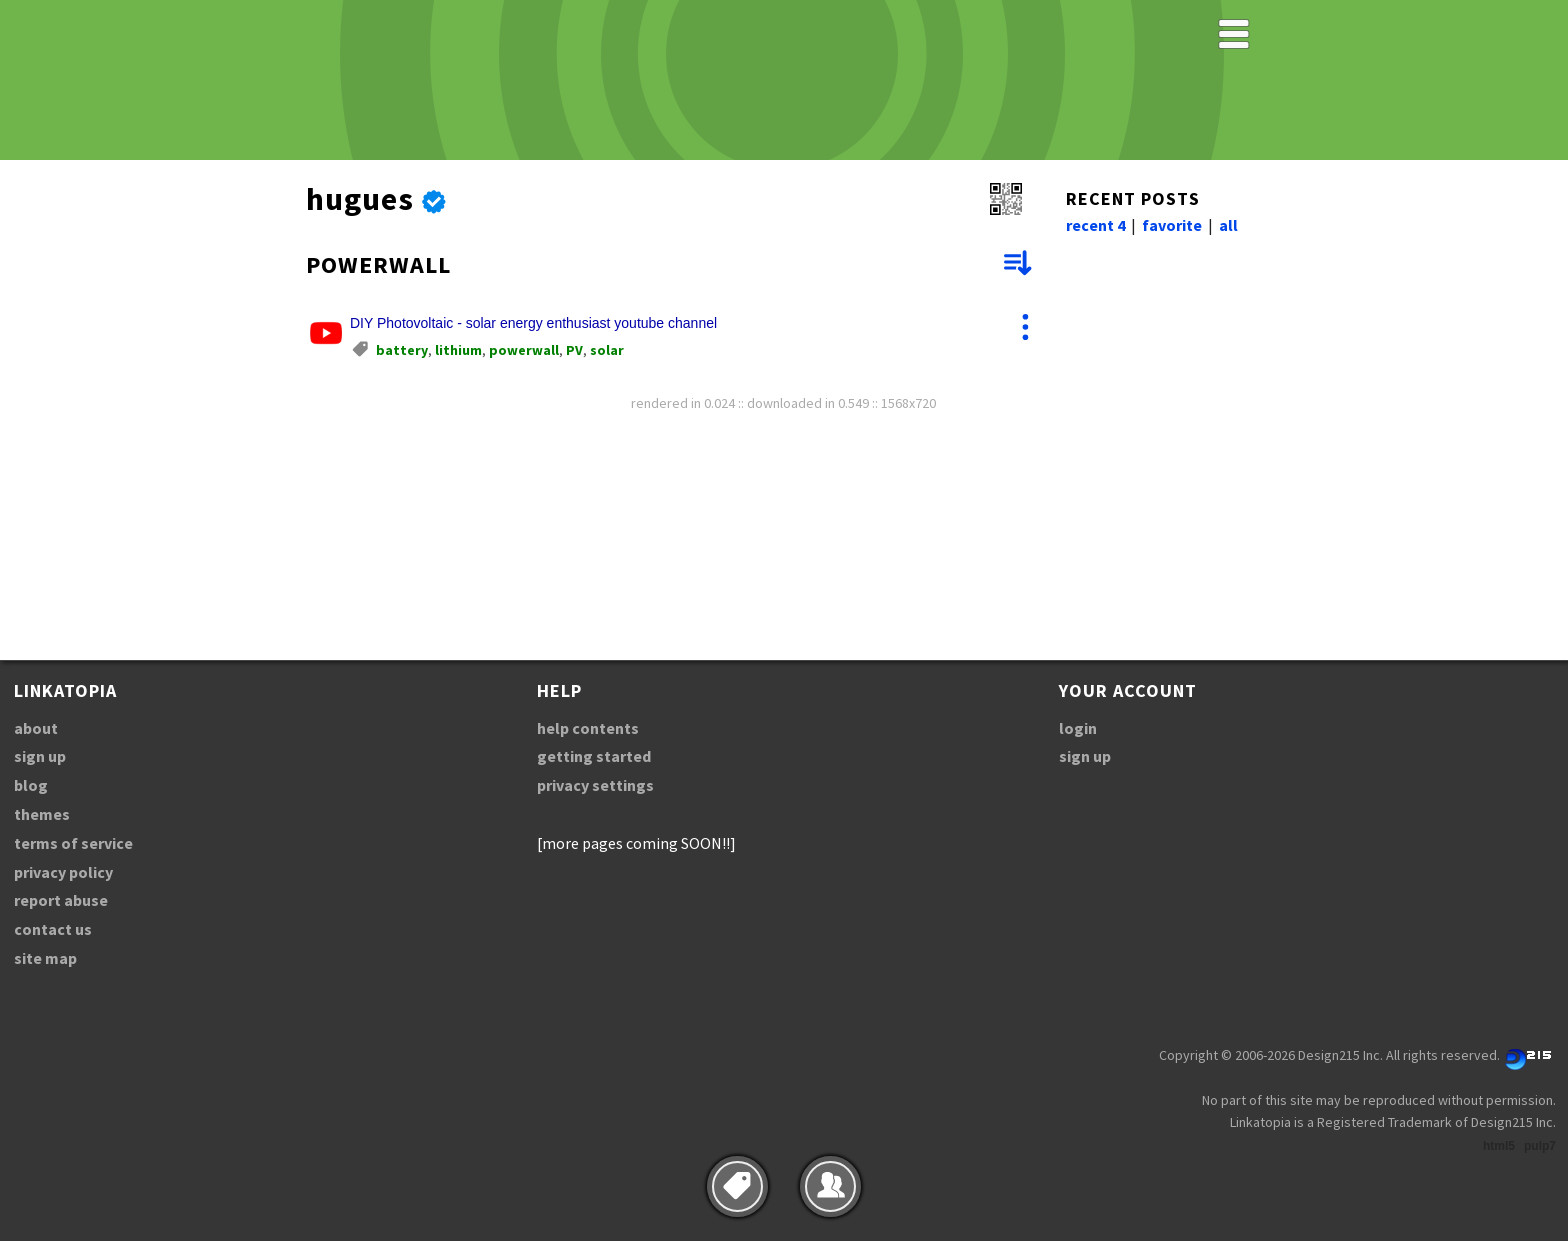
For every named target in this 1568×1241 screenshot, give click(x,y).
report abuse (61, 900)
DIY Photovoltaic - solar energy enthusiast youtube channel (533, 323)
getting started (594, 756)
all (1228, 225)
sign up (40, 756)
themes (42, 814)
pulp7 (1540, 1146)
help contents (588, 728)
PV (574, 350)
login (1078, 728)
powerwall (524, 350)
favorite (1172, 225)
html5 (1499, 1146)
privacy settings (595, 785)
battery (402, 350)
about (36, 728)
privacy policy (63, 872)
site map (45, 958)
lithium (458, 350)
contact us (53, 929)
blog (31, 785)
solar (607, 350)
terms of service (73, 843)
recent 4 (1095, 225)
